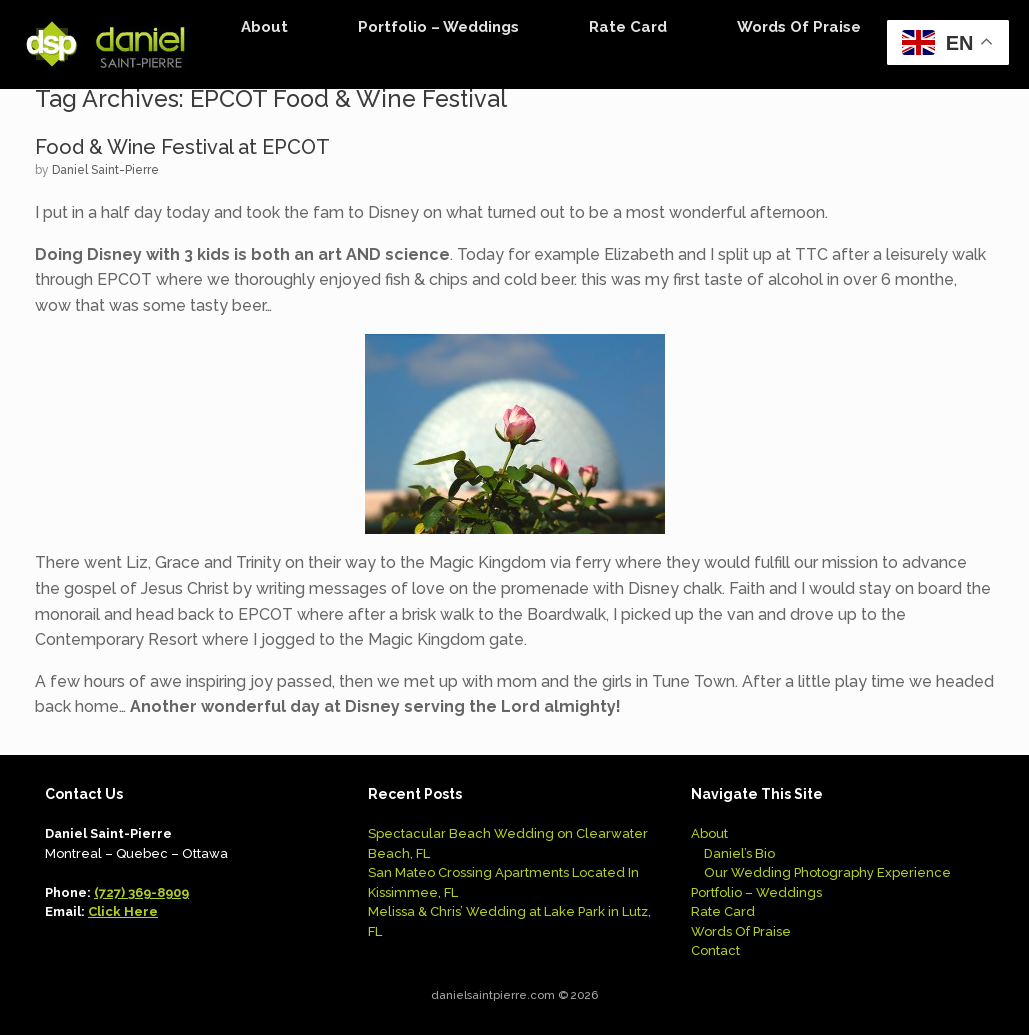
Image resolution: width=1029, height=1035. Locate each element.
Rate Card (628, 27)
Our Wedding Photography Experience (827, 872)
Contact (715, 950)
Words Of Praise (799, 27)
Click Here (123, 911)
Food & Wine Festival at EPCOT (182, 147)
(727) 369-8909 (141, 892)
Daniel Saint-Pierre (105, 170)
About (264, 27)
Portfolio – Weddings (438, 27)
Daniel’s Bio (739, 853)
